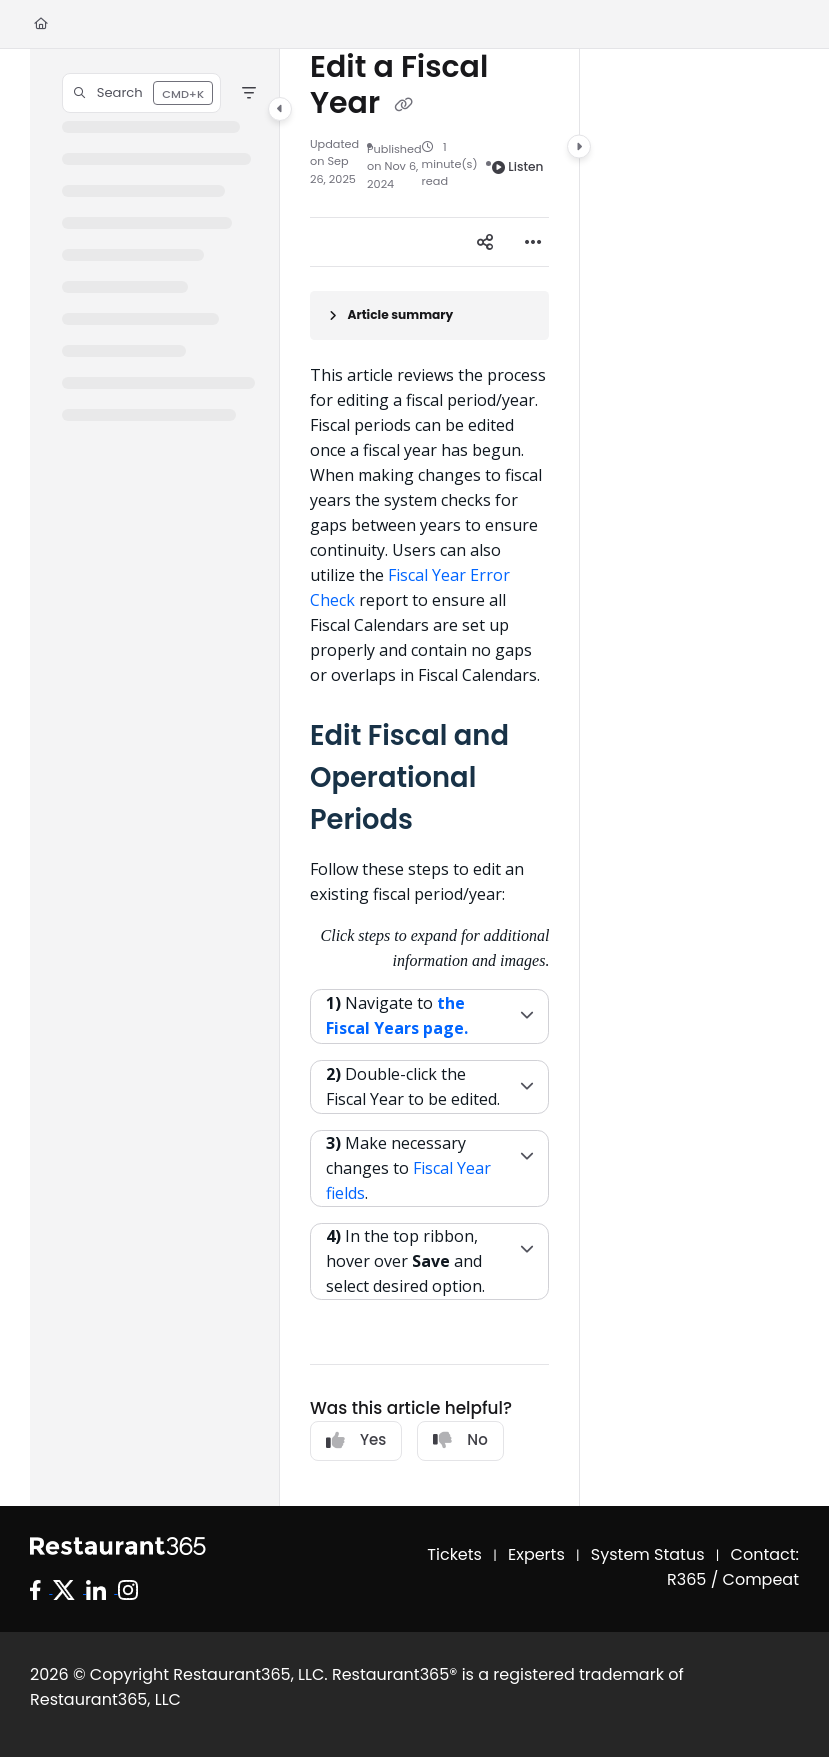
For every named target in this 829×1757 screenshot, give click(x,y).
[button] (141, 93)
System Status (648, 1554)
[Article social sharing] (485, 242)
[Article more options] (533, 242)
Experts (536, 1554)
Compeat (761, 1579)
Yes (356, 1439)
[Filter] (249, 93)
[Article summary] (429, 315)
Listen (518, 166)
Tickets (454, 1554)
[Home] (41, 24)
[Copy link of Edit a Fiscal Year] (403, 105)
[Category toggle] (280, 109)
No (460, 1439)
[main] (429, 777)
